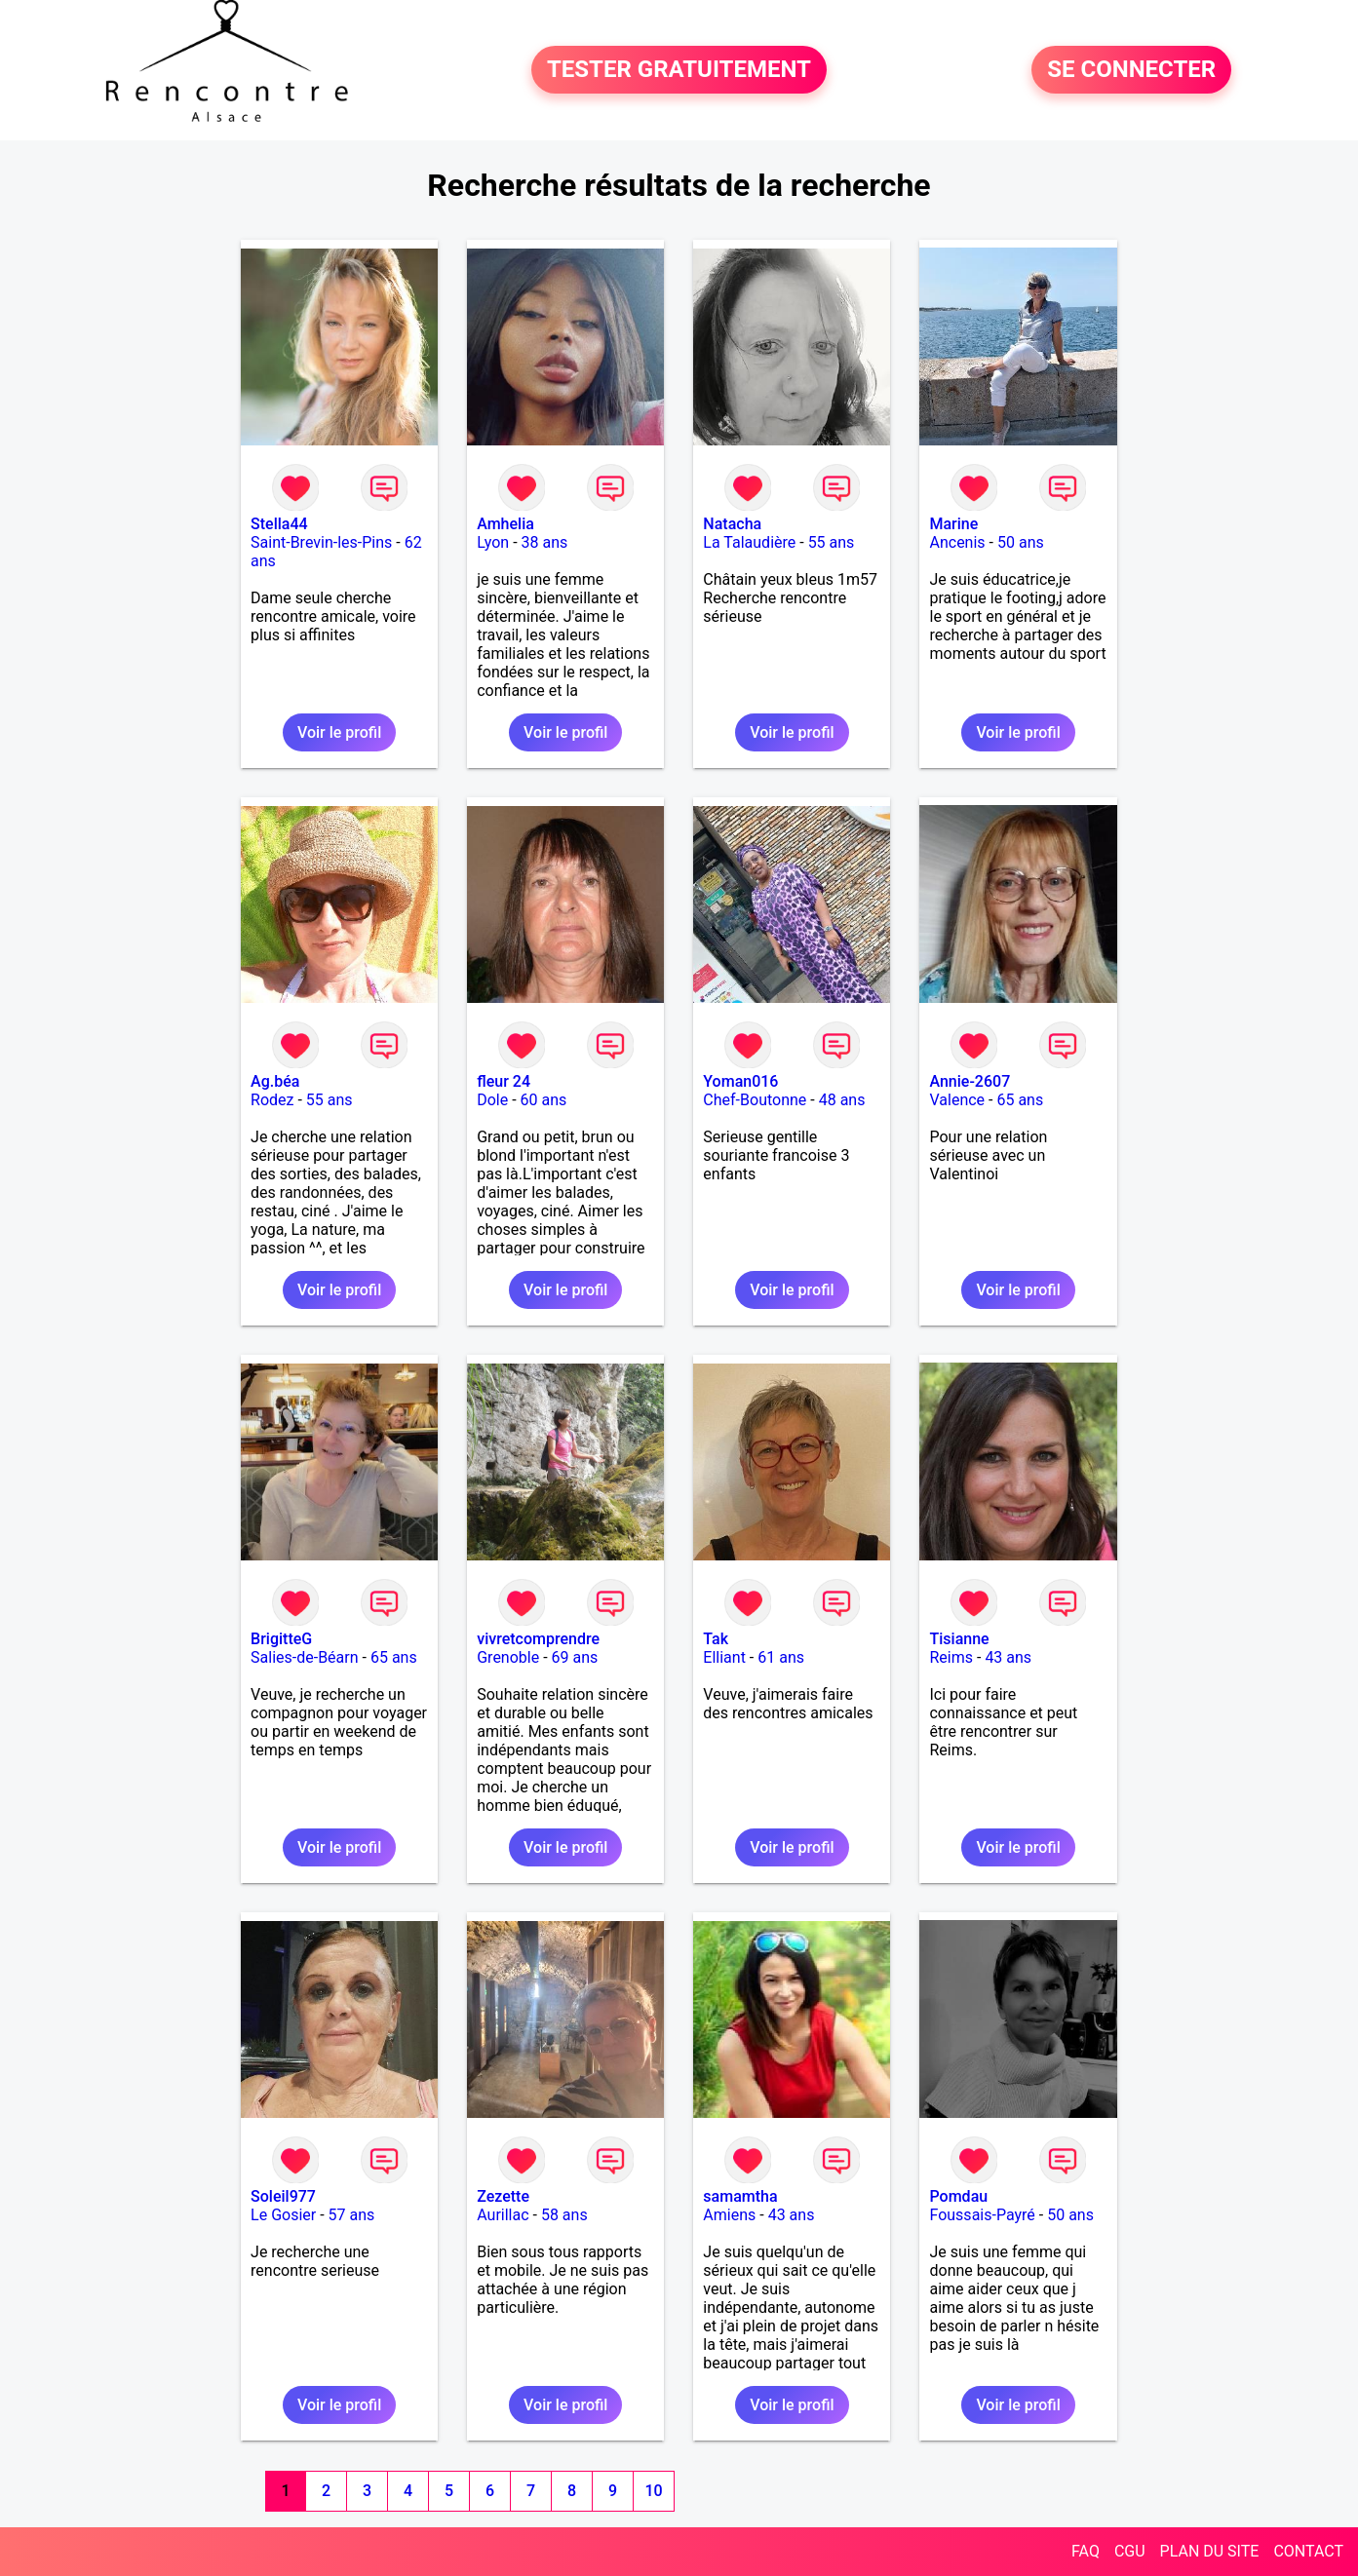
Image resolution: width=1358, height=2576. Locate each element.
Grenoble (508, 1657)
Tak (715, 1639)
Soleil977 (283, 2196)
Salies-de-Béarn (305, 1657)
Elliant (724, 1657)
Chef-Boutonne (754, 1100)
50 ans (1020, 542)
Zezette (503, 2196)
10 (653, 2490)
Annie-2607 (969, 1081)
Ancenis (957, 542)
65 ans (1019, 1100)
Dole (492, 1100)
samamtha (740, 2196)
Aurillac (502, 2215)
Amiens (729, 2215)
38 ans (545, 542)
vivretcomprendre (538, 1639)
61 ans (780, 1657)
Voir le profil (339, 732)
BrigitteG (281, 1639)
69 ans (575, 1657)
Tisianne (959, 1639)
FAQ (1085, 2551)
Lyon (493, 542)
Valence (957, 1100)
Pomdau (958, 2196)
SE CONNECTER (1131, 70)
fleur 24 (503, 1081)
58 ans (564, 2215)
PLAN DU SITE (1210, 2551)
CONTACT (1308, 2551)
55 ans (831, 542)
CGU (1129, 2551)
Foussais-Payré (981, 2215)
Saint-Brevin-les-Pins (321, 542)
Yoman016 (740, 1081)
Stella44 (279, 524)
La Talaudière (749, 542)
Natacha (732, 524)
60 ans (544, 1100)
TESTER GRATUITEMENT (679, 70)
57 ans (352, 2215)
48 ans (842, 1100)
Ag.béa (275, 1081)
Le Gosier (283, 2215)
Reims (951, 1657)
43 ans (1008, 1657)
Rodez (272, 1100)
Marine (953, 524)
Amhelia (505, 524)
